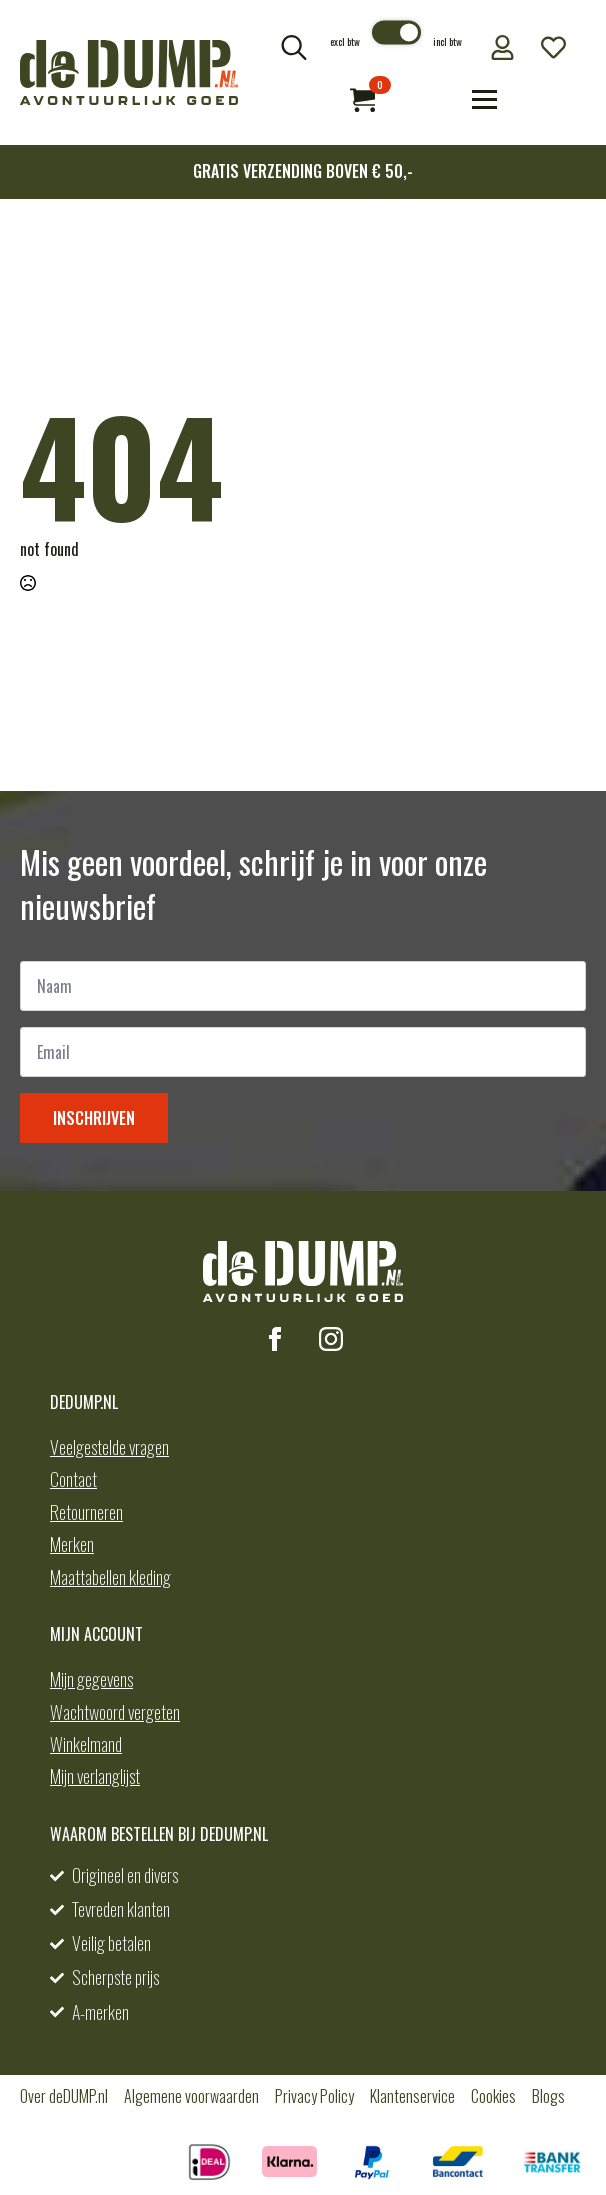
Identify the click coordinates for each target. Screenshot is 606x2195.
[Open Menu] (484, 99)
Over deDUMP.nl (64, 2096)
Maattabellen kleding (110, 1577)
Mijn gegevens (91, 1679)
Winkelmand (86, 1744)
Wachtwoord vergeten (115, 1712)
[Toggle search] (294, 47)
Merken (72, 1544)
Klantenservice (412, 2096)
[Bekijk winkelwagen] (362, 99)
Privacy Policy (314, 2096)
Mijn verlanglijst (95, 1776)
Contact (73, 1479)
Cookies (493, 2096)
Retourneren (86, 1512)
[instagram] (331, 1339)
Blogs (548, 2096)
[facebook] (275, 1339)
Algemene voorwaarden (191, 2096)
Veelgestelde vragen (109, 1447)
